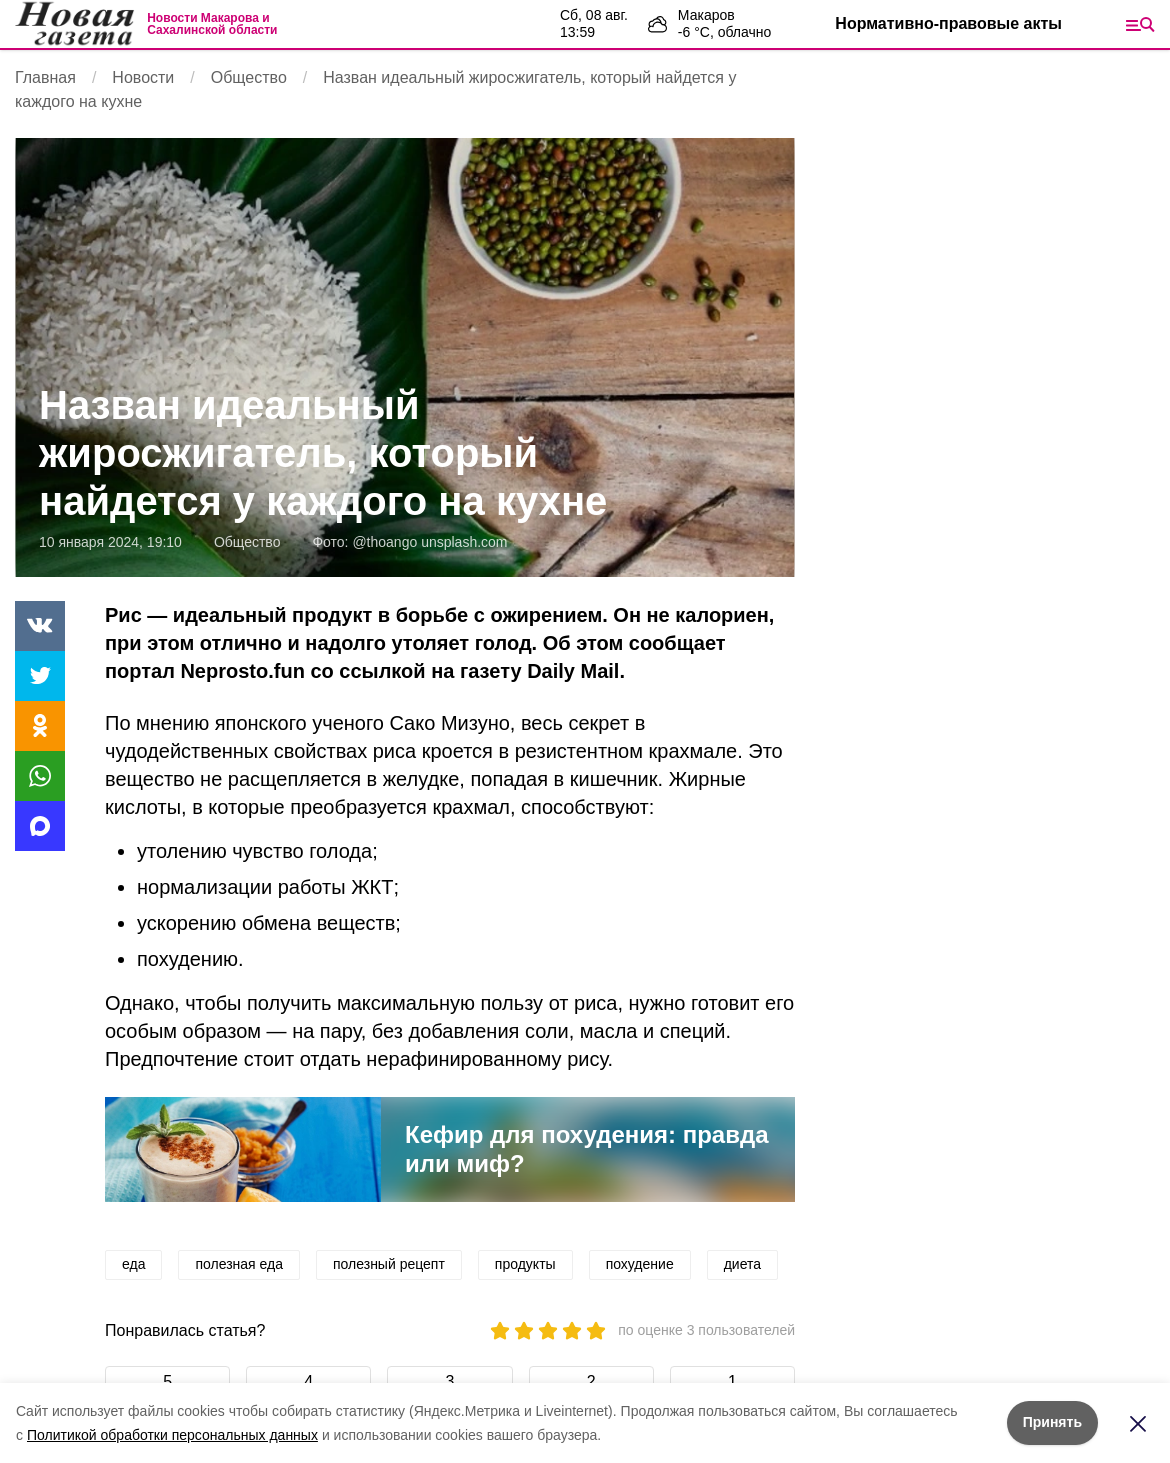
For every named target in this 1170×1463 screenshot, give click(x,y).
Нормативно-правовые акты (948, 23)
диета (742, 1264)
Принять (1052, 1422)
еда (133, 1264)
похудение (640, 1264)
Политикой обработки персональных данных (172, 1435)
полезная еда (239, 1264)
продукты (525, 1264)
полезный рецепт (389, 1264)
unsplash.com (464, 542)
